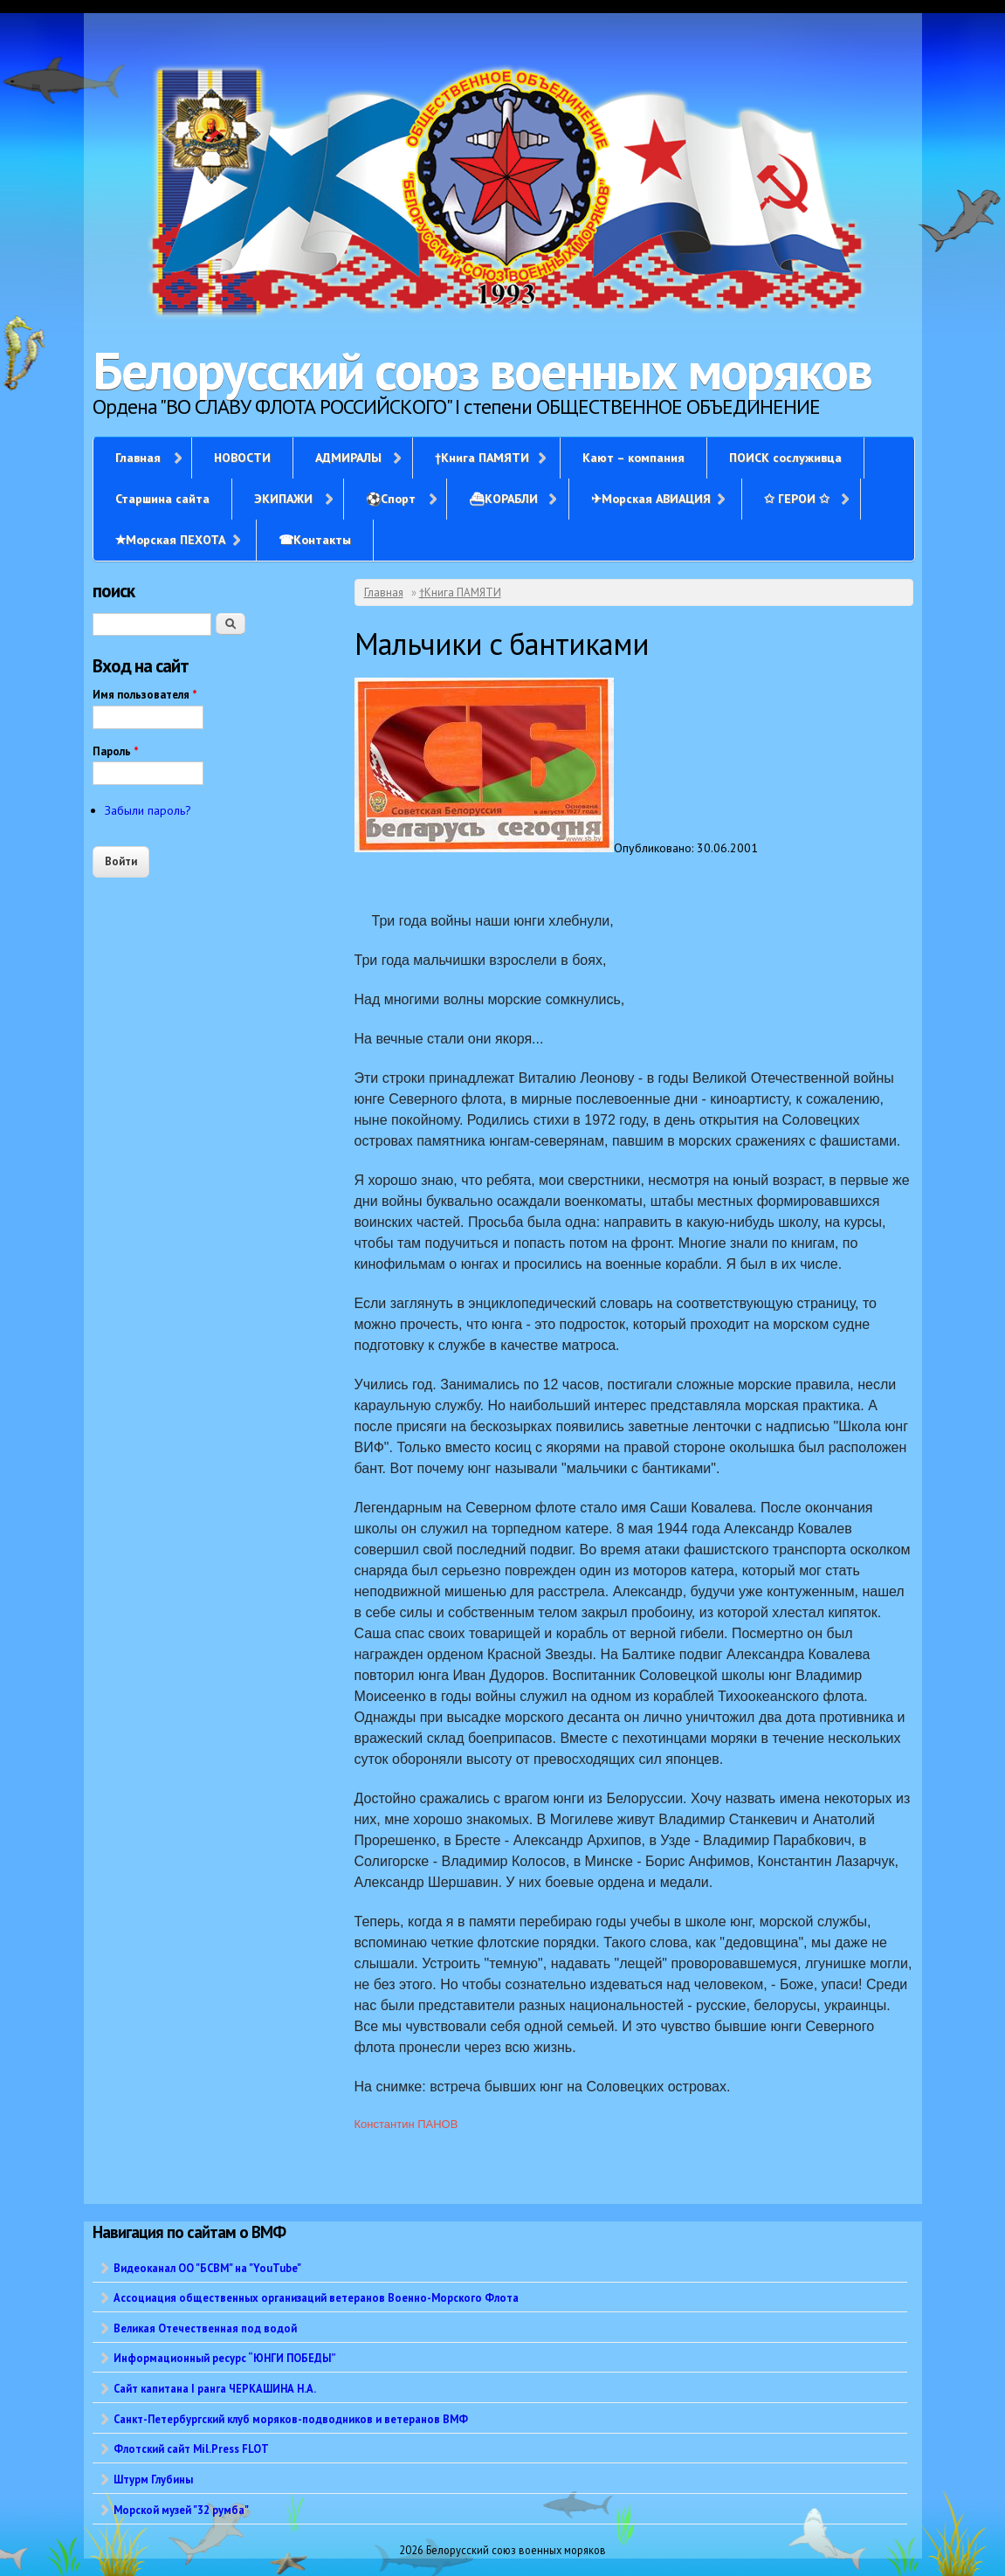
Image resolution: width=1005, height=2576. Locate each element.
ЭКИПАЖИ (283, 498)
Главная (138, 457)
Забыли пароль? (148, 810)
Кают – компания (633, 457)
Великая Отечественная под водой (205, 2328)
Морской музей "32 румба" (181, 2510)
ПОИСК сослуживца (785, 457)
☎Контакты (315, 540)
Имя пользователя (145, 694)
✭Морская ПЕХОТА (170, 540)
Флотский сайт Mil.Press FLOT (191, 2448)
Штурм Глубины (153, 2479)
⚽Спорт (391, 498)
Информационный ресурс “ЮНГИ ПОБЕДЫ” (225, 2358)
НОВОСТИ (242, 457)
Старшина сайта (162, 498)
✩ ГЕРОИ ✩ (796, 498)
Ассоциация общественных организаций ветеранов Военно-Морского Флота (316, 2297)
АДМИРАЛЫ (348, 457)
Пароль (116, 751)
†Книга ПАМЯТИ (482, 457)
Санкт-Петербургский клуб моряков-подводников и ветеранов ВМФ (291, 2419)
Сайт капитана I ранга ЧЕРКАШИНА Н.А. (215, 2388)
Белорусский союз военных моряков (482, 370)
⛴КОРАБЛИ (503, 498)
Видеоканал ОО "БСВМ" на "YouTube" (207, 2268)
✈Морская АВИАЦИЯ (651, 498)
